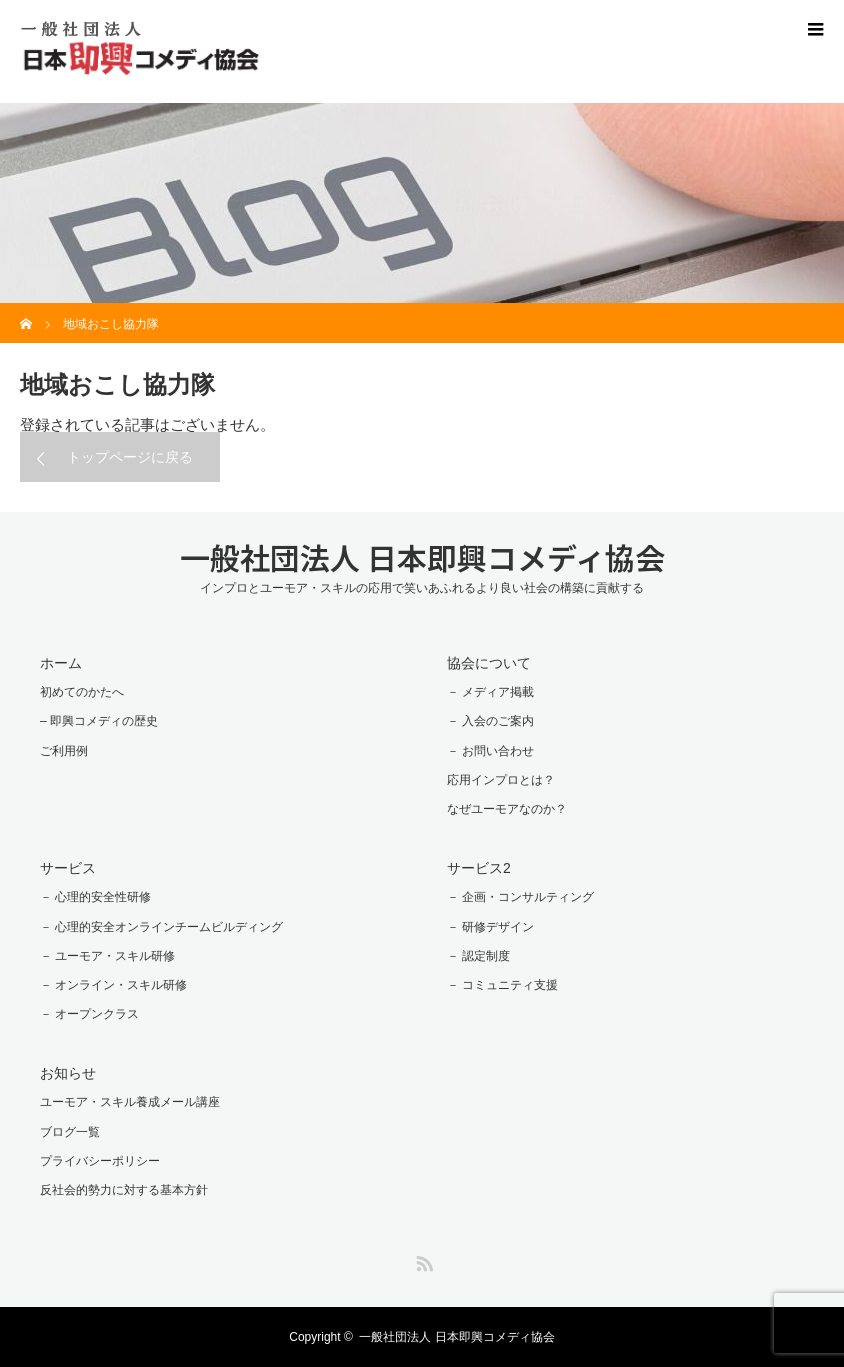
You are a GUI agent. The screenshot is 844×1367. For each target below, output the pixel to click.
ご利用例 (64, 751)
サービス (68, 868)
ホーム (61, 663)
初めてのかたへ (82, 692)
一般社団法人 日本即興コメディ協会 (422, 557)
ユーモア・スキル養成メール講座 (130, 1102)
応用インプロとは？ (501, 780)
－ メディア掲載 (490, 692)
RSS (422, 1260)
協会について (489, 663)
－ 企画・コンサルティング (520, 897)
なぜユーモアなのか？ (507, 809)
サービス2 (479, 868)
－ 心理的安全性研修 (95, 897)
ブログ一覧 (70, 1132)
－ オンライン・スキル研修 (113, 985)
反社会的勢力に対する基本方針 (124, 1190)
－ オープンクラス (89, 1014)
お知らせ (68, 1073)
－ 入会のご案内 (490, 721)
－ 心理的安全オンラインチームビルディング (161, 927)
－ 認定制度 (478, 956)
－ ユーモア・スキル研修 (107, 956)
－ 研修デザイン (490, 927)
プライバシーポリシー (100, 1161)
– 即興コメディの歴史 (99, 721)
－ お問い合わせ (490, 751)
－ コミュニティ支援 (502, 985)
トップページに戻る (130, 457)
